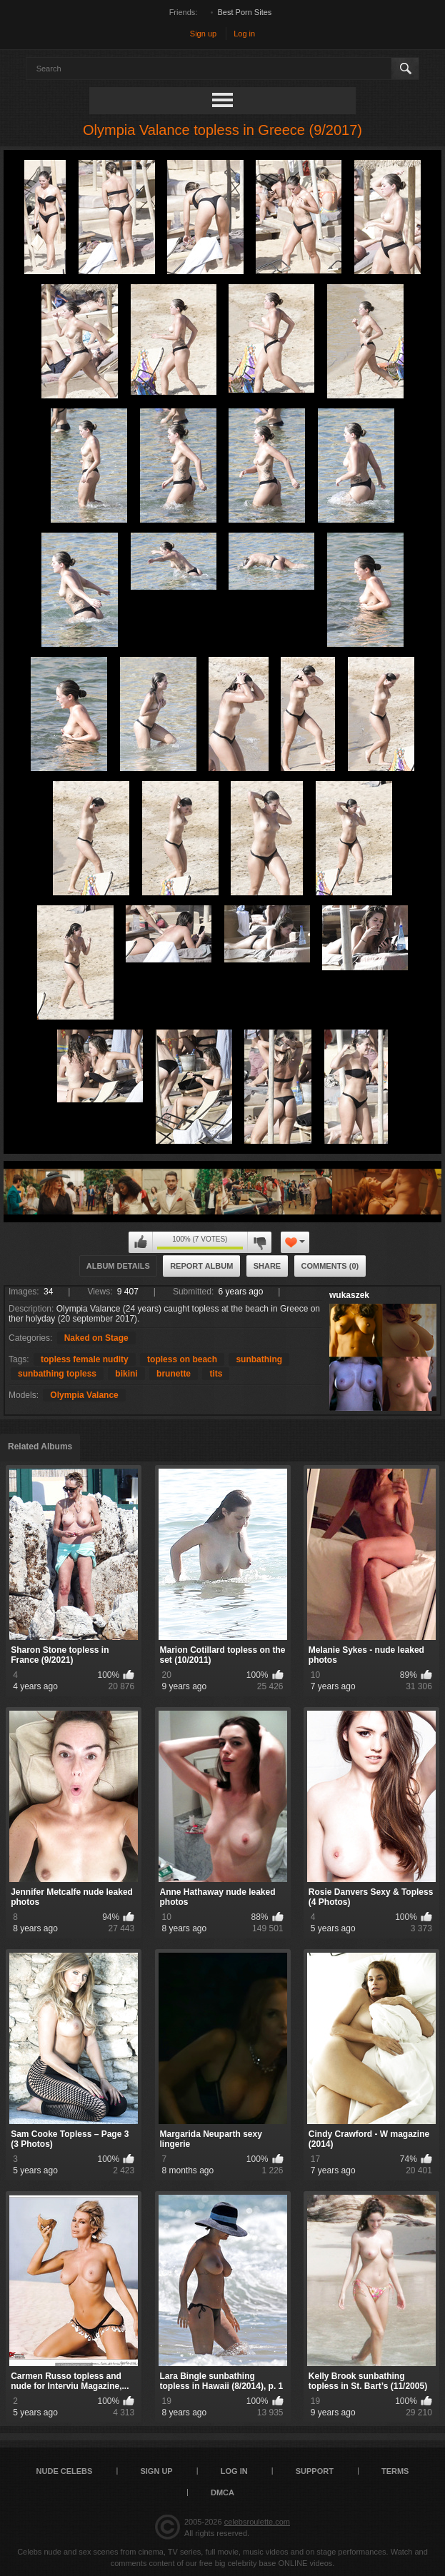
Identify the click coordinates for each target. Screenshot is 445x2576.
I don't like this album (259, 1242)
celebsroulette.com (257, 2521)
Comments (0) (330, 1266)
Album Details (118, 1266)
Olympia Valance (84, 1395)
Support (315, 2471)
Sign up (203, 33)
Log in (244, 33)
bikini (126, 1374)
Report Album (201, 1266)
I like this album (141, 1242)
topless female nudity (85, 1359)
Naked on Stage (96, 1338)
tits (215, 1374)
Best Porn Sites (245, 12)
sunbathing (259, 1359)
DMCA (222, 2492)
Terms (395, 2471)
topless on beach (182, 1359)
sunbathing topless (57, 1374)
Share (267, 1266)
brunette (173, 1374)
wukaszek (349, 1295)
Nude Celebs (64, 2471)
